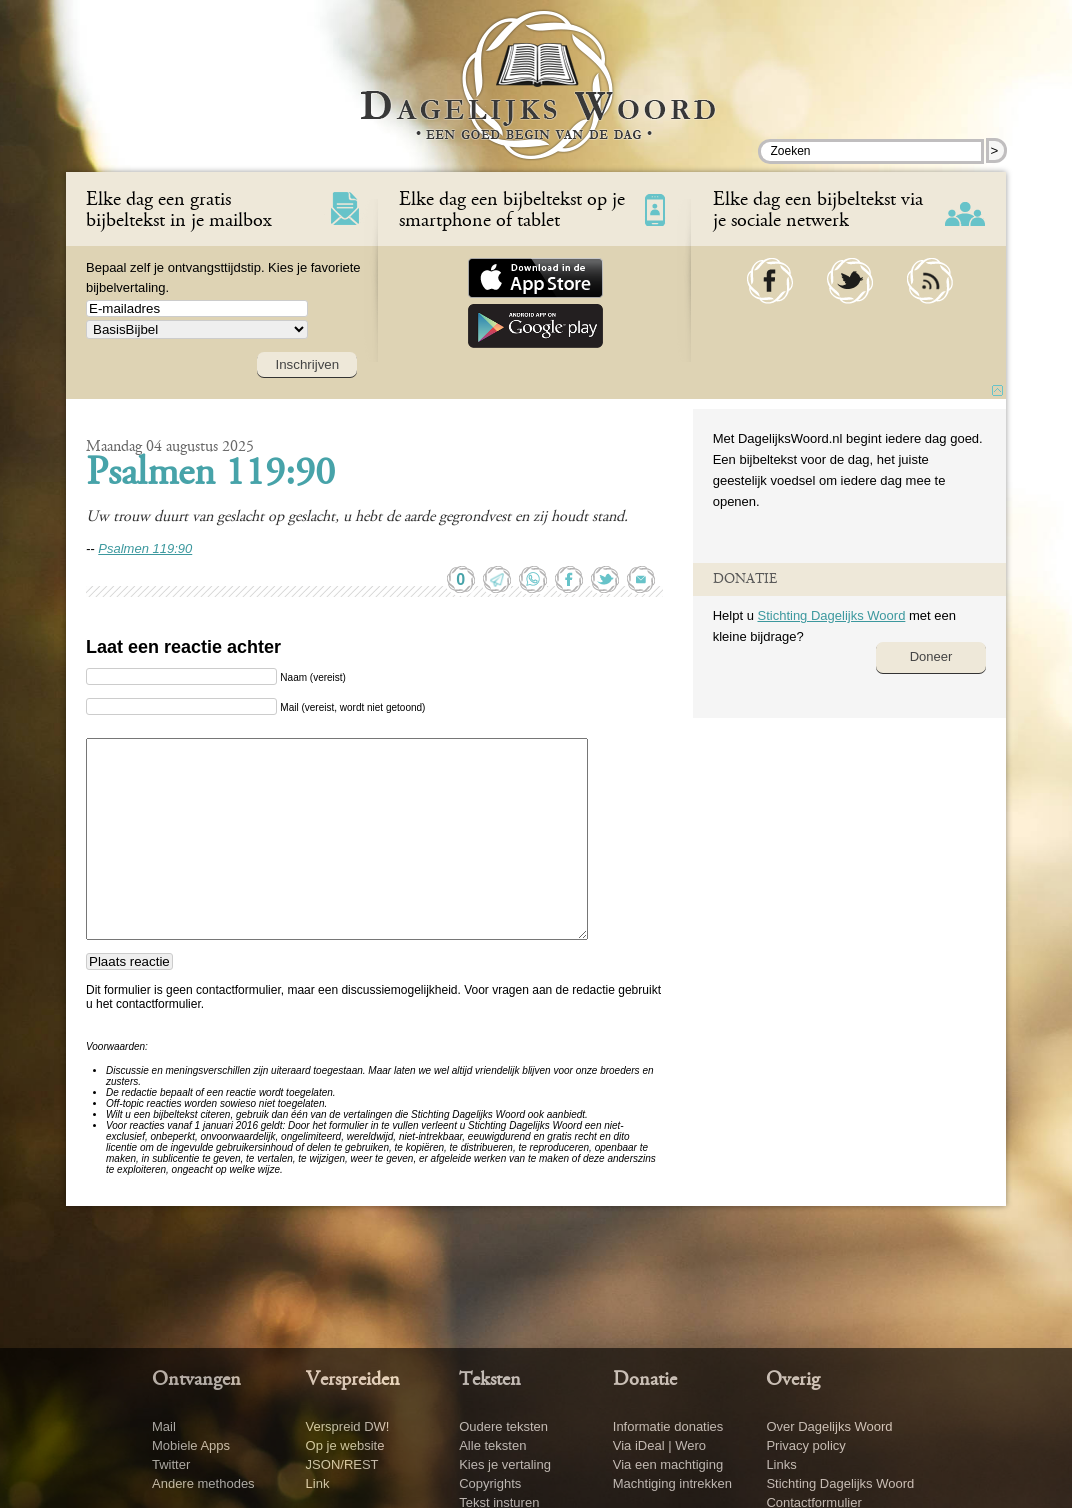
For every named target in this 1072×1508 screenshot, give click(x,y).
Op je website (345, 1445)
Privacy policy (805, 1445)
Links (781, 1464)
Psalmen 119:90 (210, 475)
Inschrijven (307, 364)
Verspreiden (353, 1380)
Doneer (931, 656)
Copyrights (490, 1483)
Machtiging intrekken (672, 1483)
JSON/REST (342, 1464)
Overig (793, 1380)
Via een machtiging (668, 1464)
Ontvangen (196, 1380)
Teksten (490, 1380)
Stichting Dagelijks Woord (831, 615)
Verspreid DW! (348, 1426)
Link (318, 1483)
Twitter (171, 1464)
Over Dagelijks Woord (829, 1426)
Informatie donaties (668, 1426)
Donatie (645, 1380)
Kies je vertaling (505, 1464)
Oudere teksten (503, 1426)
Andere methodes (203, 1483)
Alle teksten (492, 1445)
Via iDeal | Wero (659, 1445)
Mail (164, 1426)
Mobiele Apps (191, 1445)
